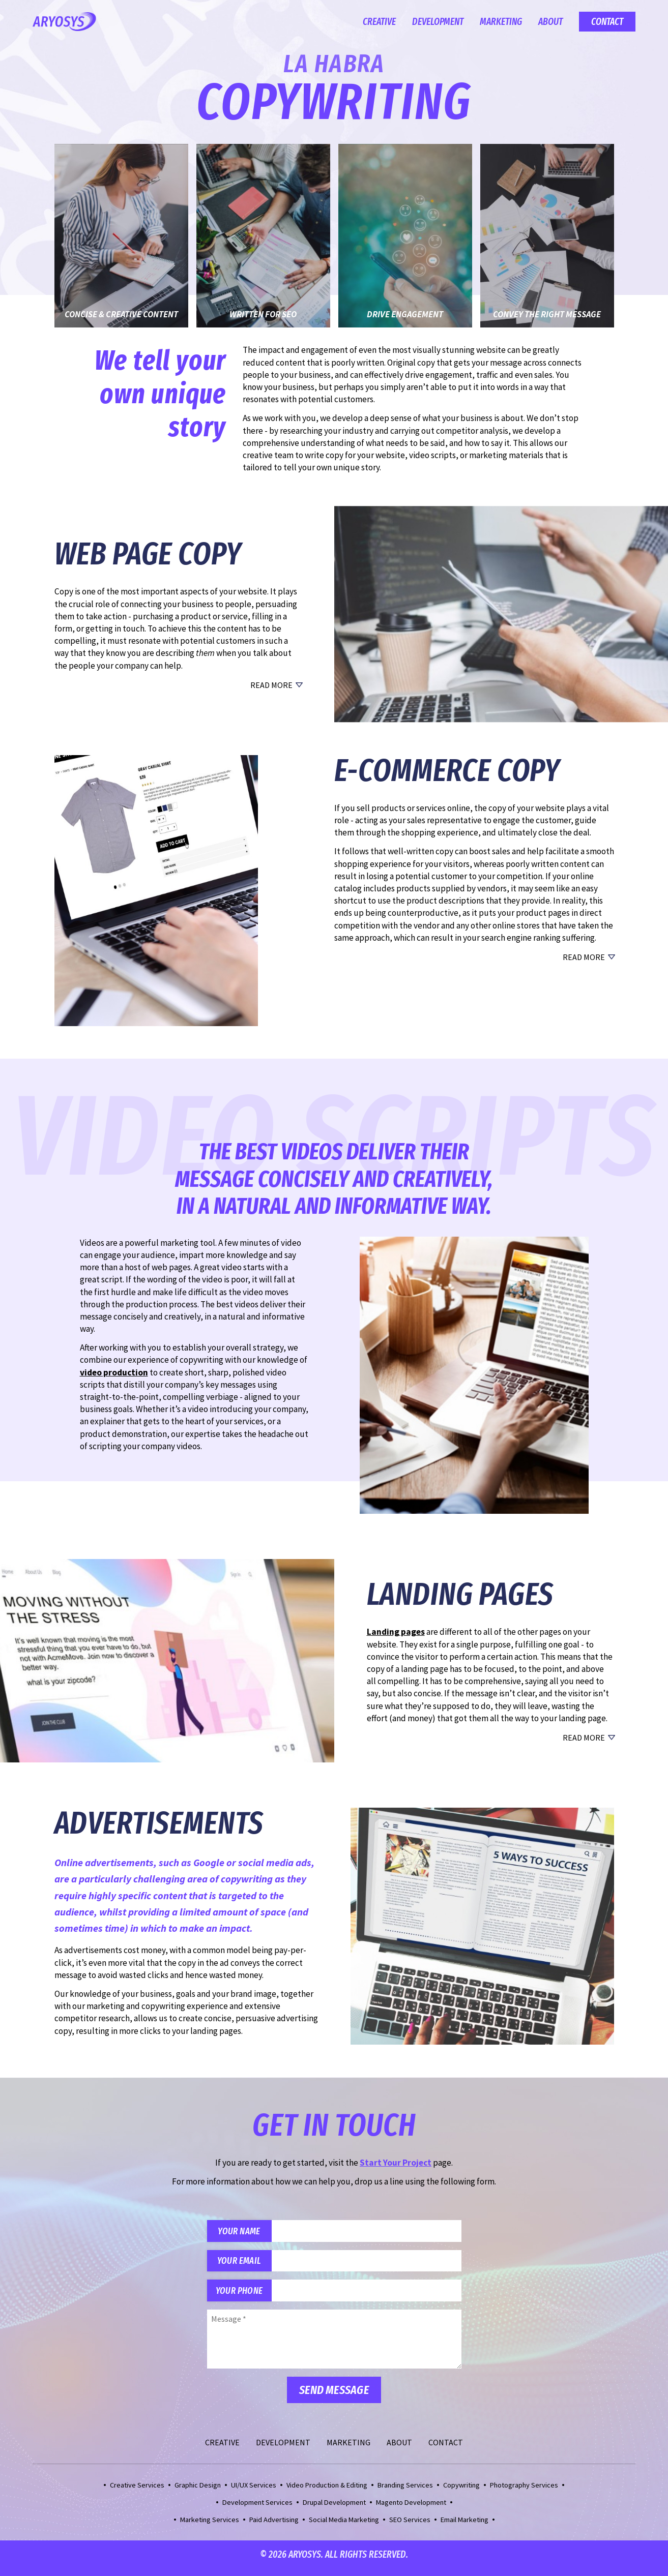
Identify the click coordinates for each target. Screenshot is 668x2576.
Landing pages (396, 1631)
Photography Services (524, 2492)
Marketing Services (209, 2526)
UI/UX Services (253, 2492)
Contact (607, 21)
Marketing (501, 21)
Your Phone (243, 2296)
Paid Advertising (274, 2526)
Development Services (257, 2509)
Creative (379, 21)
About (550, 21)
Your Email (243, 2264)
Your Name (243, 2232)
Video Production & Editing (326, 2492)
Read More (271, 685)
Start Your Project (395, 2162)
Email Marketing (464, 2526)
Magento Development (411, 2509)
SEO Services (409, 2526)
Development (437, 21)
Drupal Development (334, 2509)
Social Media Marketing (344, 2526)
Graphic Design (198, 2492)
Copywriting (461, 2492)
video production (114, 1372)
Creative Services (137, 2492)
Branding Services (405, 2492)
